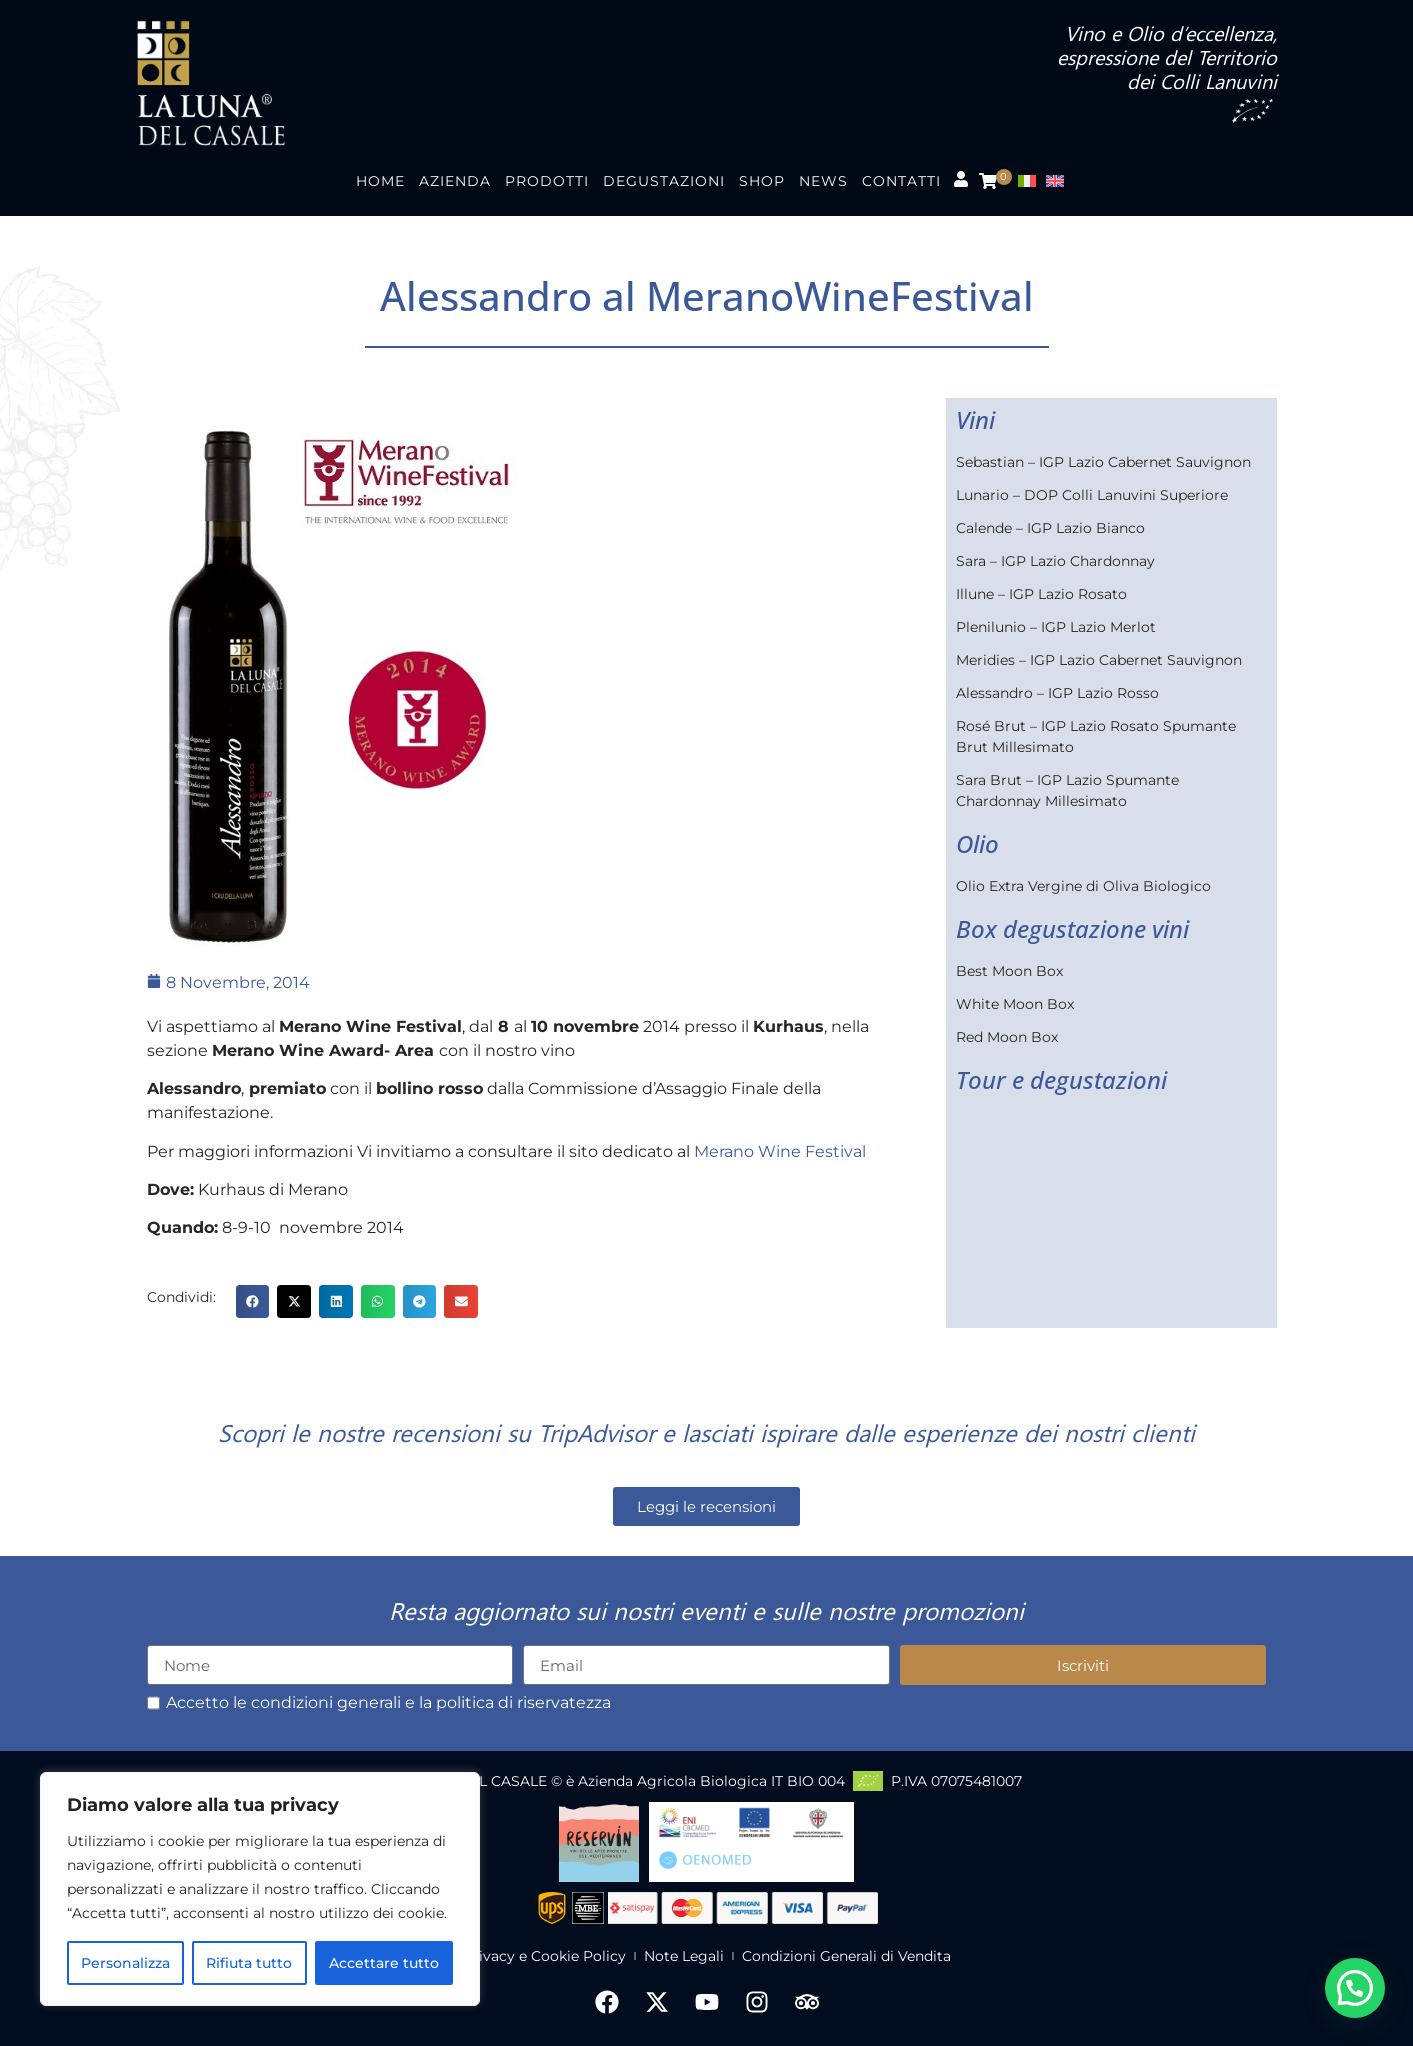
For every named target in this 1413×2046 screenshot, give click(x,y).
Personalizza (125, 1963)
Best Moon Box (1009, 971)
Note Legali (684, 1956)
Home (380, 181)
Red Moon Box (1007, 1037)
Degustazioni (664, 181)
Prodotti (547, 181)
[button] (253, 1302)
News (823, 181)
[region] (260, 1889)
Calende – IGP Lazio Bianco (1050, 528)
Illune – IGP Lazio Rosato (1041, 594)
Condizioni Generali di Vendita (846, 1956)
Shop (762, 181)
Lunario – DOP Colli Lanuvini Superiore (1092, 495)
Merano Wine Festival (780, 1151)
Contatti (901, 181)
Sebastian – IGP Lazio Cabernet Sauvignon (1103, 462)
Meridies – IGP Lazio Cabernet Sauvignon (1099, 660)
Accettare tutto (384, 1963)
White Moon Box (1015, 1004)
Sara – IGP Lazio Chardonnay (1055, 561)
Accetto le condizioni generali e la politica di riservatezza (388, 1703)
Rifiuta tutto (249, 1963)
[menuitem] (1032, 181)
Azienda (455, 181)
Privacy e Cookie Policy (544, 1956)
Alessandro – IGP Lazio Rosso (1057, 693)
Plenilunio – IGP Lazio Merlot (1056, 627)
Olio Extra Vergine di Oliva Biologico (1083, 886)
